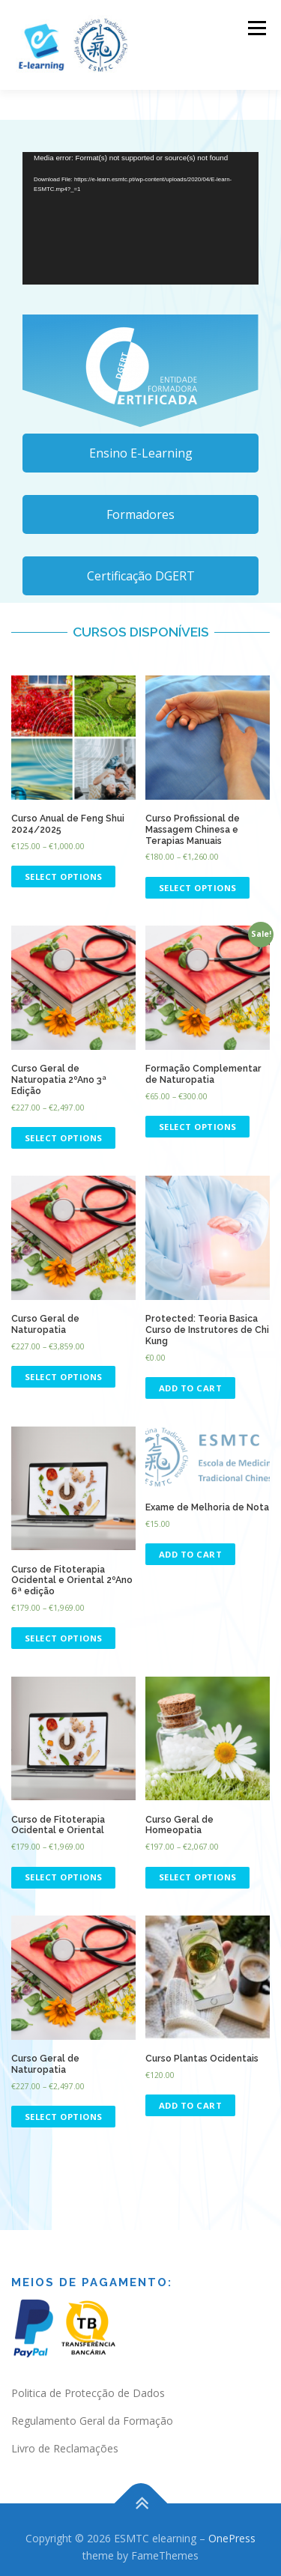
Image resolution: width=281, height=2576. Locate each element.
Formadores (140, 514)
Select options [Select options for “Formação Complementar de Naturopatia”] (198, 1126)
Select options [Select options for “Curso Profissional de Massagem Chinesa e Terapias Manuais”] (198, 887)
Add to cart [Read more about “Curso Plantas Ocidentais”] (191, 2105)
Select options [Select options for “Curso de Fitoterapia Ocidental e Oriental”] (64, 1877)
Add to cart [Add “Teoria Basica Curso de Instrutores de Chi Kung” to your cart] (191, 1388)
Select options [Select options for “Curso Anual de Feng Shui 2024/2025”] (64, 876)
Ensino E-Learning (141, 453)
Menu (256, 28)
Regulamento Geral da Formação (92, 2421)
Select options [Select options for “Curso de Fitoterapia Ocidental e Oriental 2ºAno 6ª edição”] (64, 1638)
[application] (140, 218)
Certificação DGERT (141, 576)
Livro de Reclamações (64, 2448)
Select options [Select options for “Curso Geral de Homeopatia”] (198, 1877)
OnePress (232, 2538)
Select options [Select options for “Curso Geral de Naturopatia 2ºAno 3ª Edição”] (64, 1137)
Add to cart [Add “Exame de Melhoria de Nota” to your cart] (191, 1554)
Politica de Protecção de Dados (88, 2393)
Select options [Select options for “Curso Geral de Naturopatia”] (64, 1376)
